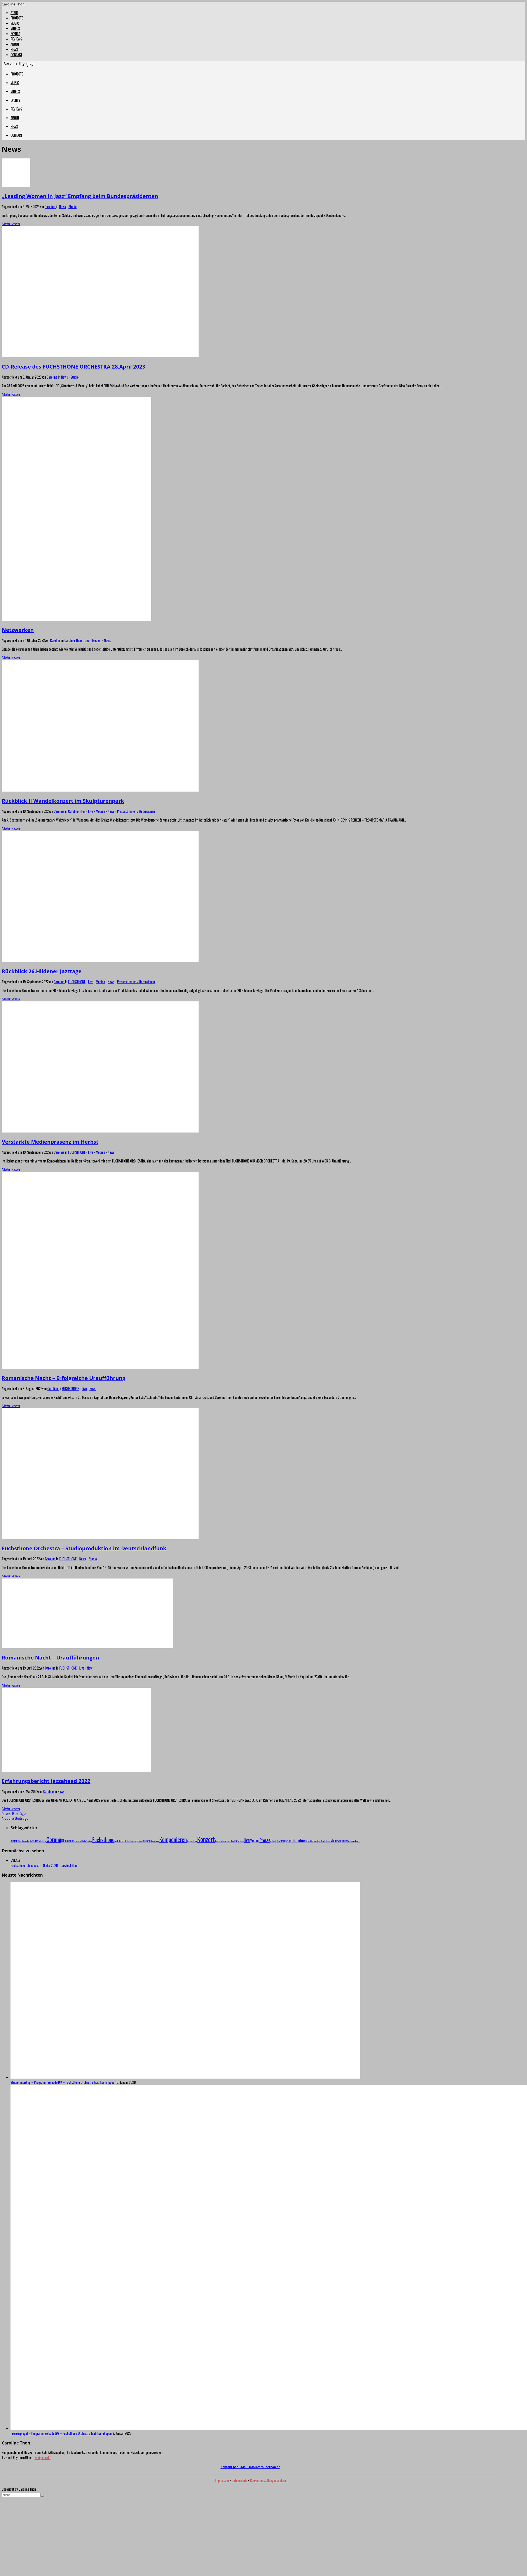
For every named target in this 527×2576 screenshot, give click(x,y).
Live (86, 640)
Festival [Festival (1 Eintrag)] (89, 1841)
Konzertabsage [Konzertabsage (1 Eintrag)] (221, 1841)
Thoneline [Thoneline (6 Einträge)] (298, 1840)
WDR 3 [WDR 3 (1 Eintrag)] (344, 1841)
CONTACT (16, 54)
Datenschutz (239, 2480)
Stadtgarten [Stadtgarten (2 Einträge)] (284, 1840)
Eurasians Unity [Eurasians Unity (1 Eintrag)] (79, 1841)
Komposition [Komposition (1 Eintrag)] (192, 1841)
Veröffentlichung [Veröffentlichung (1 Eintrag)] (323, 1841)
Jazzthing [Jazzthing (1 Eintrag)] (155, 1841)
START (14, 12)
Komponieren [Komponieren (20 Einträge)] (173, 1839)
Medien (96, 640)
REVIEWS (16, 39)
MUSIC (14, 23)
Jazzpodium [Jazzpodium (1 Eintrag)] (137, 1841)
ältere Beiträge (14, 1813)
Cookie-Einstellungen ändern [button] (268, 2480)
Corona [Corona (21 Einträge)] (53, 1839)
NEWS (14, 49)
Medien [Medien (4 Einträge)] (254, 1840)
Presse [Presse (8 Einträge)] (264, 1840)
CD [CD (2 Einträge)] (35, 1840)
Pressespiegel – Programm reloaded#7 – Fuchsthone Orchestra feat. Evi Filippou (61, 2433)
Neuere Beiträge (15, 1818)
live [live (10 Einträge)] (247, 1839)
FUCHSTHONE (77, 981)
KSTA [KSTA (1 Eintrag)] (236, 1841)
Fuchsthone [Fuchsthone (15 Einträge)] (103, 1839)
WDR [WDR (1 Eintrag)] (339, 1841)
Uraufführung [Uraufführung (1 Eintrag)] (311, 1841)
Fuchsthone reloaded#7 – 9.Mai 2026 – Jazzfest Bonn (44, 1865)
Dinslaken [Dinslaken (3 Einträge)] (67, 1840)
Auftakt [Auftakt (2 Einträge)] (14, 1840)
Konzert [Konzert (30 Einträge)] (206, 1839)
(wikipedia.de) (42, 2457)
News (62, 206)
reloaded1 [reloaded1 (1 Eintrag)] (274, 1841)
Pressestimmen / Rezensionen (136, 811)
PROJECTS (16, 18)
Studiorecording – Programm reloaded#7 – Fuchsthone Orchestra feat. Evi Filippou (62, 2082)
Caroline (50, 206)
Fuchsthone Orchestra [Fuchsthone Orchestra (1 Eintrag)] (123, 1841)
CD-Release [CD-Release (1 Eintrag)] (41, 1841)
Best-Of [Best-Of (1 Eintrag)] (30, 1841)
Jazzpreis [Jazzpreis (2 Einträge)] (147, 1840)
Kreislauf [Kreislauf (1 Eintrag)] (230, 1841)
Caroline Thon (13, 4)
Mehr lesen (11, 223)
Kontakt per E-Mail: (250, 2467)
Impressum (222, 2480)
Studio (72, 206)
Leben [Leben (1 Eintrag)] (241, 1841)
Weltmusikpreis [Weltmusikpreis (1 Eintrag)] (353, 1841)
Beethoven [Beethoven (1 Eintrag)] (22, 1841)
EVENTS (15, 33)
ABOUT (14, 44)
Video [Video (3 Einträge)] (334, 1840)
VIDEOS (15, 28)
